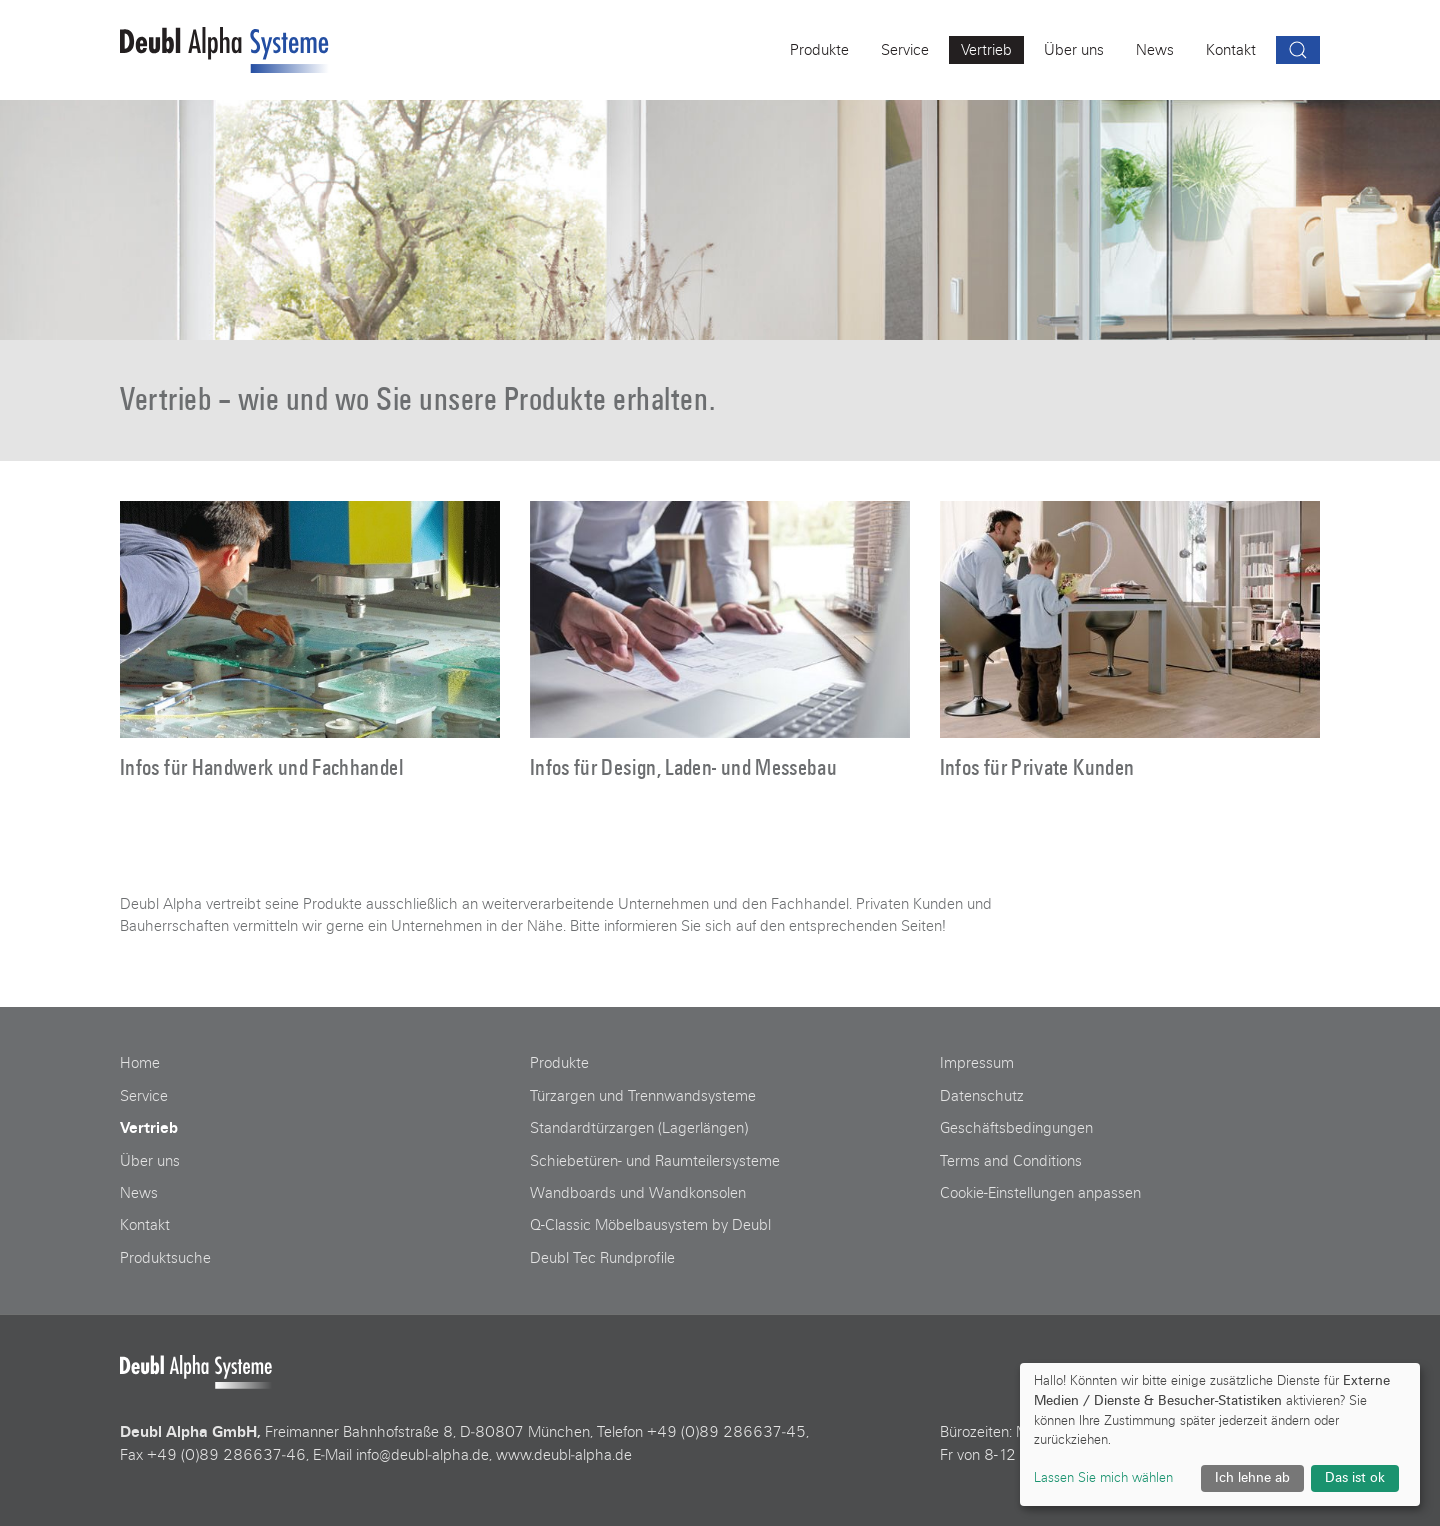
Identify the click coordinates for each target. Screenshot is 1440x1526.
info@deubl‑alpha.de (422, 1455)
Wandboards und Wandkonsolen (638, 1193)
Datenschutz (982, 1096)
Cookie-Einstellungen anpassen (1040, 1193)
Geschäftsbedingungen (1016, 1128)
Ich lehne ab (1252, 1478)
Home (140, 1063)
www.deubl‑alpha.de (564, 1455)
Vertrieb (149, 1128)
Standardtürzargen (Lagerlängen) (639, 1128)
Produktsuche (165, 1258)
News (139, 1193)
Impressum (977, 1063)
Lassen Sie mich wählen (1103, 1478)
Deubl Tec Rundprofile (602, 1258)
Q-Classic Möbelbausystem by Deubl (650, 1225)
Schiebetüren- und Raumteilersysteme (655, 1161)
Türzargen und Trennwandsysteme (643, 1096)
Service (144, 1096)
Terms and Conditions (1011, 1161)
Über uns (150, 1161)
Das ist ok (1355, 1478)
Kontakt (145, 1225)
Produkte (559, 1063)
